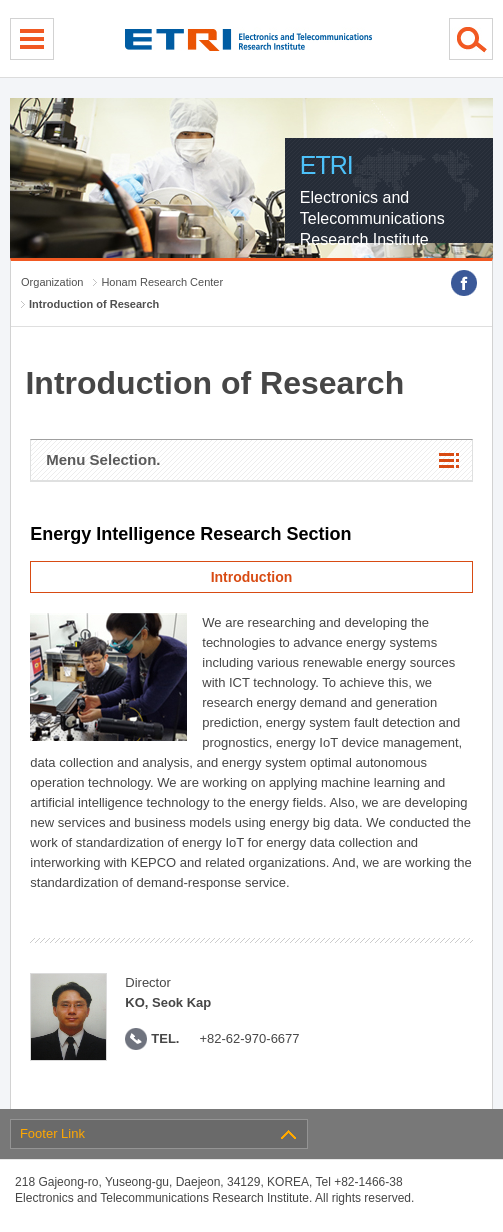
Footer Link (52, 1133)
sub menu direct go (0, 0)
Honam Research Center (162, 282)
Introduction (252, 577)
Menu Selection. (103, 459)
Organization (52, 282)
